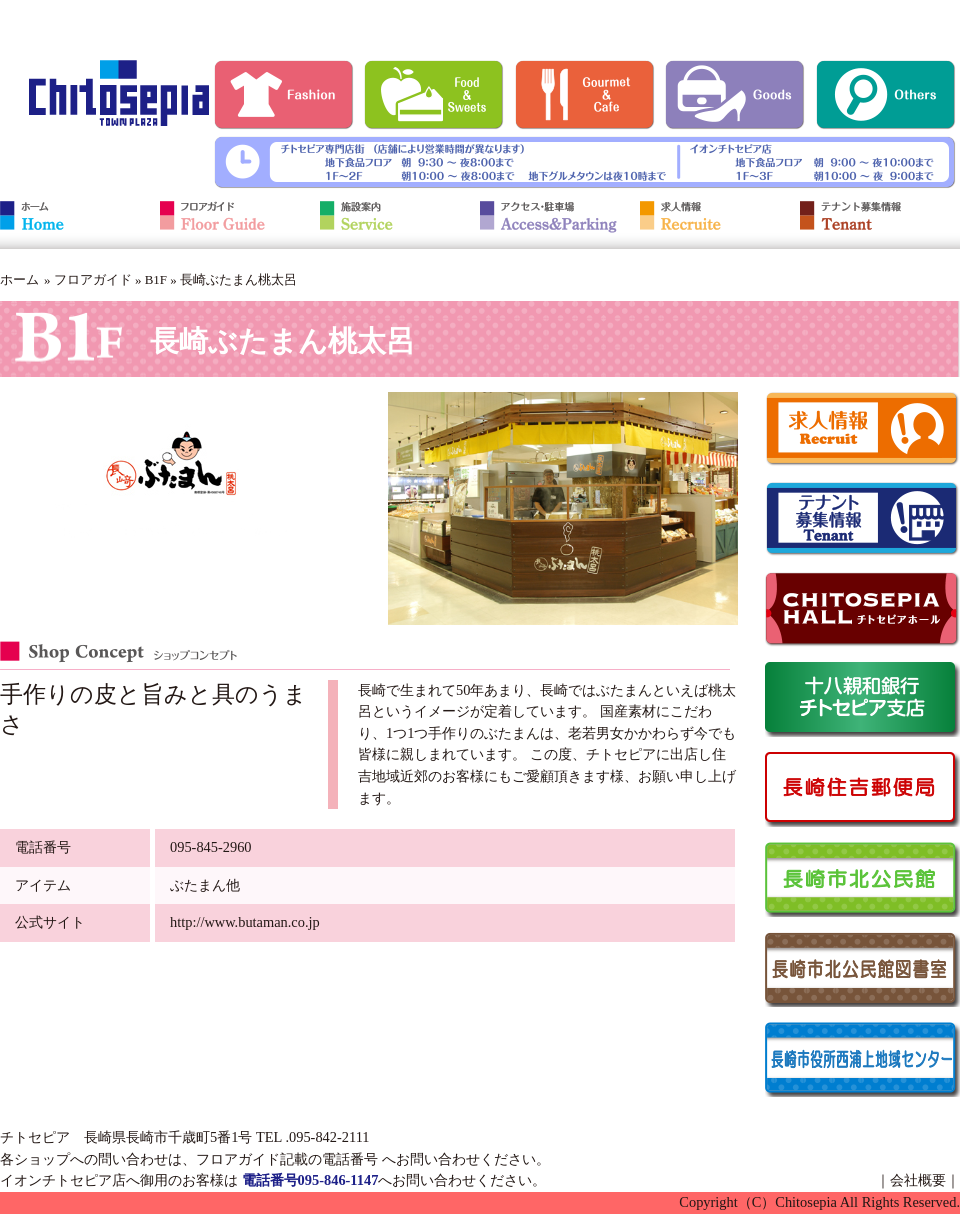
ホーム (19, 279)
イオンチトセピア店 (63, 1180)
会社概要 (918, 1180)
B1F (156, 279)
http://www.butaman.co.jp (245, 922)
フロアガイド (93, 279)
